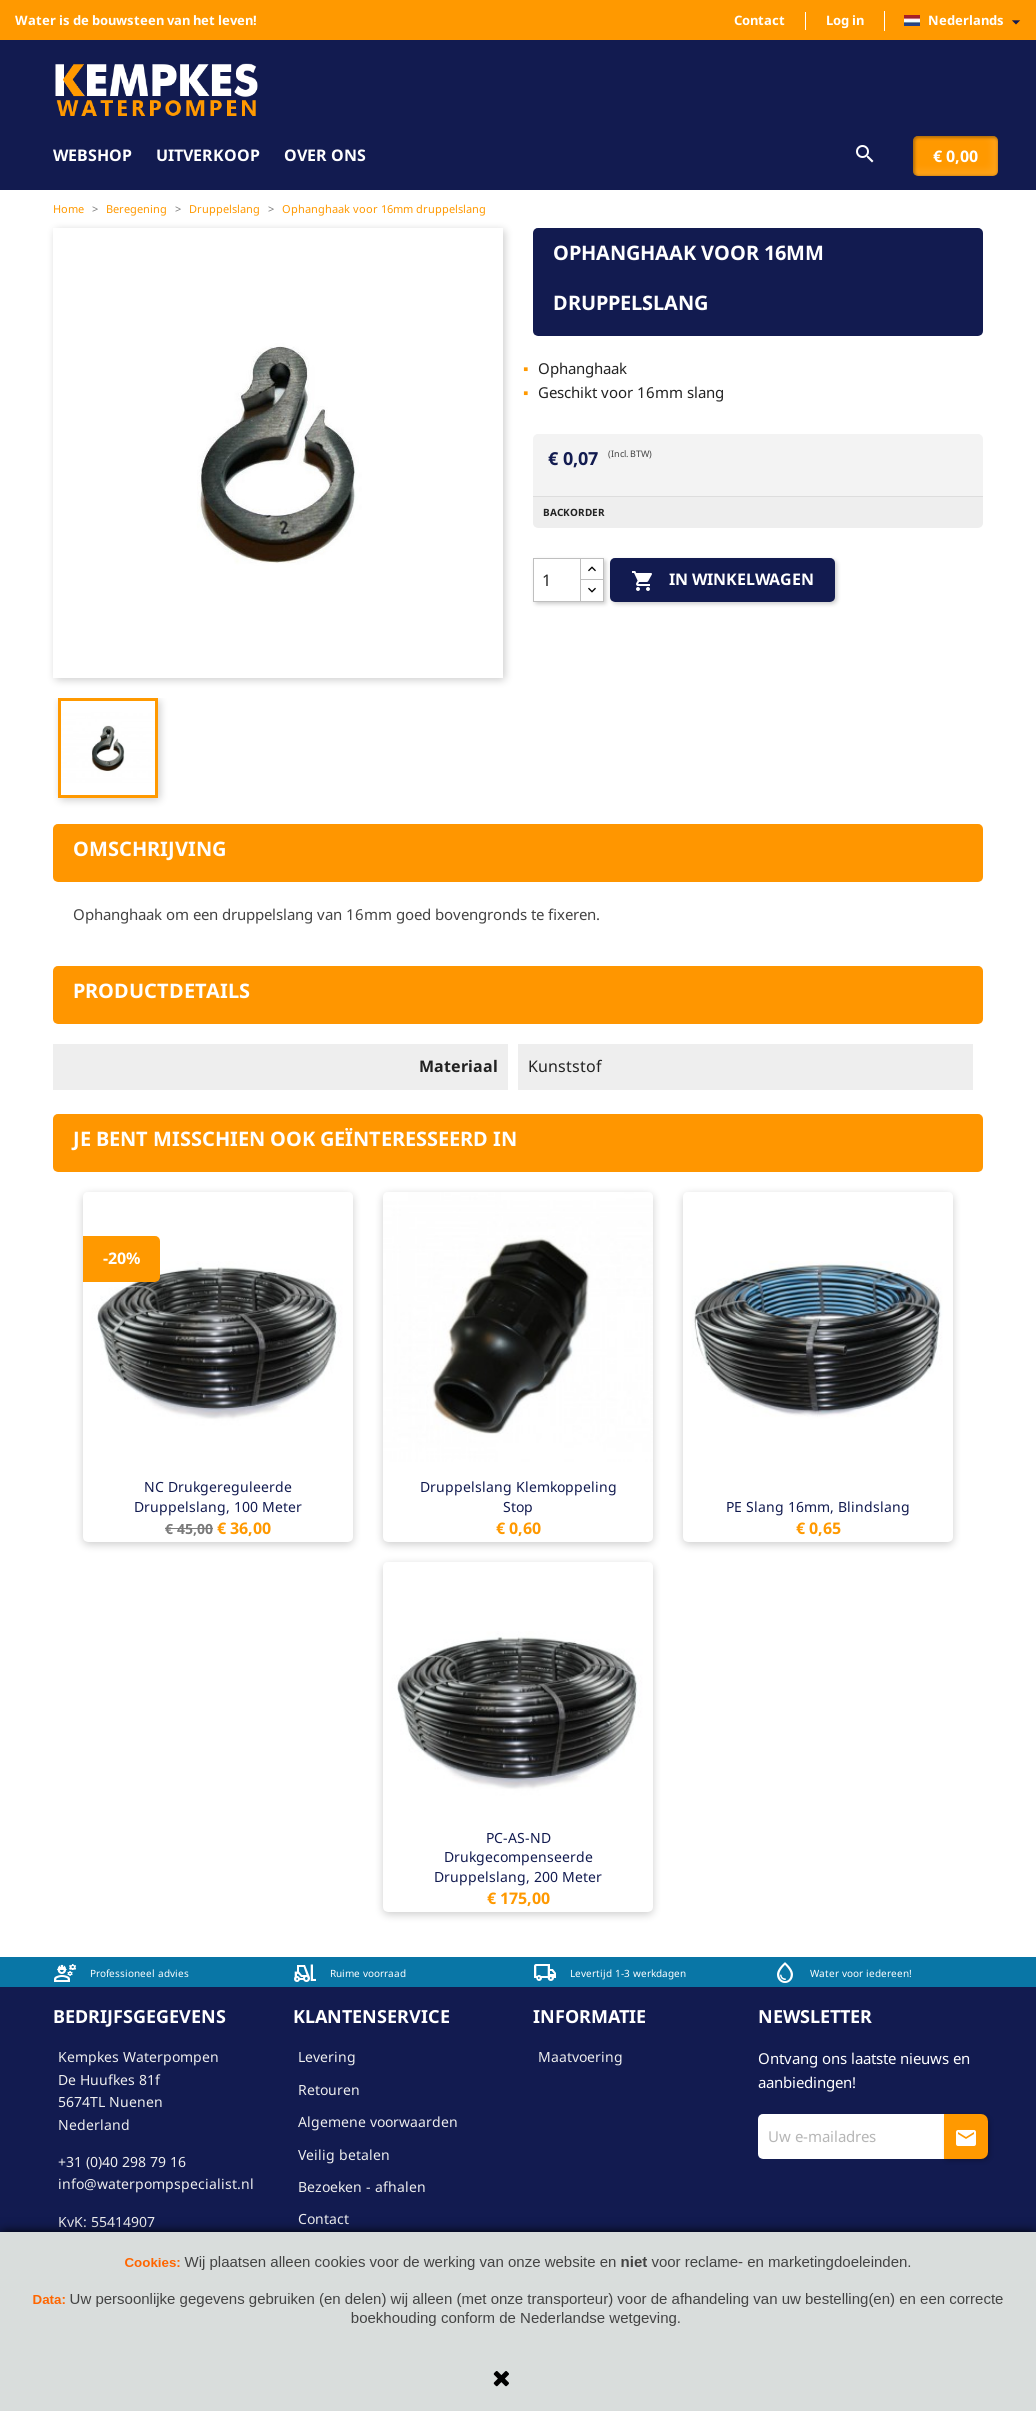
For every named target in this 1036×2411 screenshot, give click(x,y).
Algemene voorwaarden (378, 2121)
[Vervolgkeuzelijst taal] (967, 21)
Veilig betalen (344, 2154)
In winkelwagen (722, 580)
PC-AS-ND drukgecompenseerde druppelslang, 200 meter (518, 1857)
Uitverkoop (208, 155)
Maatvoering (580, 2056)
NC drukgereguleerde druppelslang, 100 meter (218, 1496)
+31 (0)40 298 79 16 (122, 2161)
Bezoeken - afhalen (362, 2186)
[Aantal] (557, 580)
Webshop (92, 155)
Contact (759, 20)
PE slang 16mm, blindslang (818, 1506)
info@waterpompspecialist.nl (156, 2183)
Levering (327, 2056)
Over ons (325, 155)
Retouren (329, 2089)
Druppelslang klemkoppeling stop (518, 1496)
